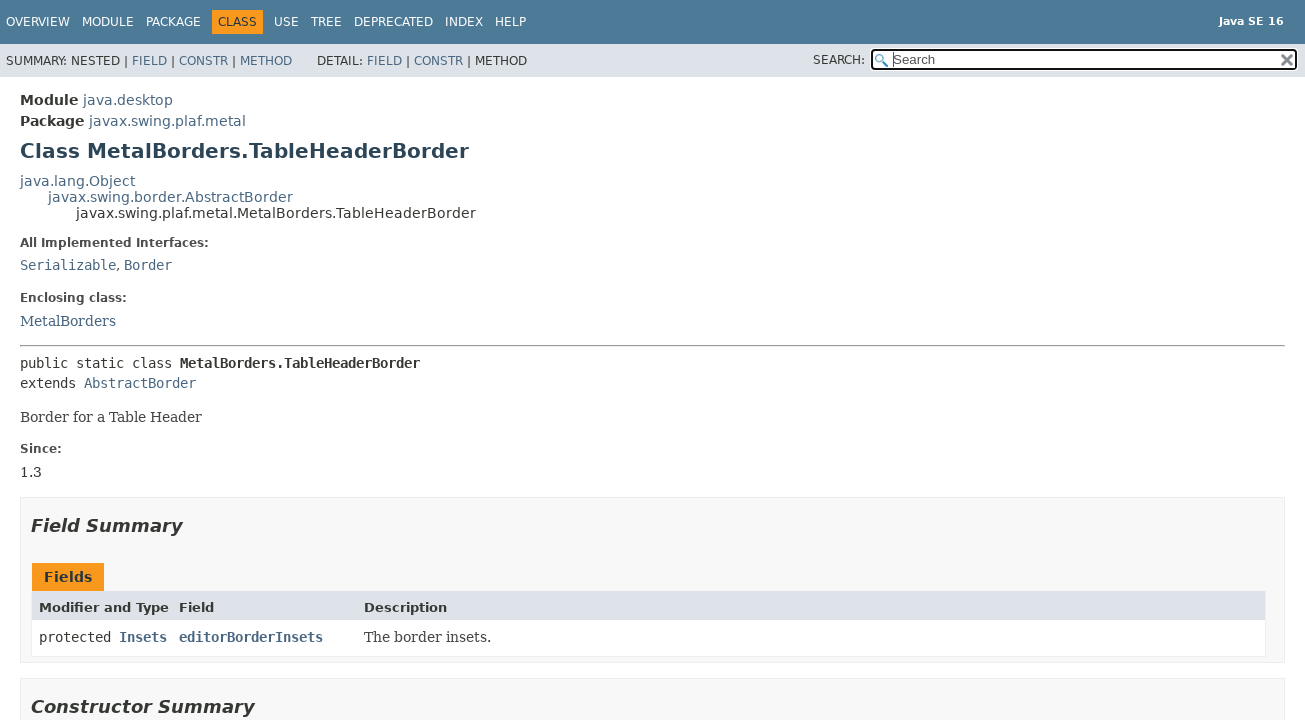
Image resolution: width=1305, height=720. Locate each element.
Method (266, 61)
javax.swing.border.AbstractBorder (170, 197)
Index (464, 22)
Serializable (68, 265)
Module (108, 22)
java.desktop (128, 100)
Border (148, 265)
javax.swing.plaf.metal (167, 121)
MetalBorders (68, 321)
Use (286, 22)
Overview (38, 22)
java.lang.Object (77, 181)
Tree (326, 22)
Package (173, 22)
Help (510, 22)
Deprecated (393, 22)
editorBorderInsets (251, 637)
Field (149, 61)
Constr (203, 61)
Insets (143, 637)
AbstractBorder (140, 383)
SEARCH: (839, 60)
